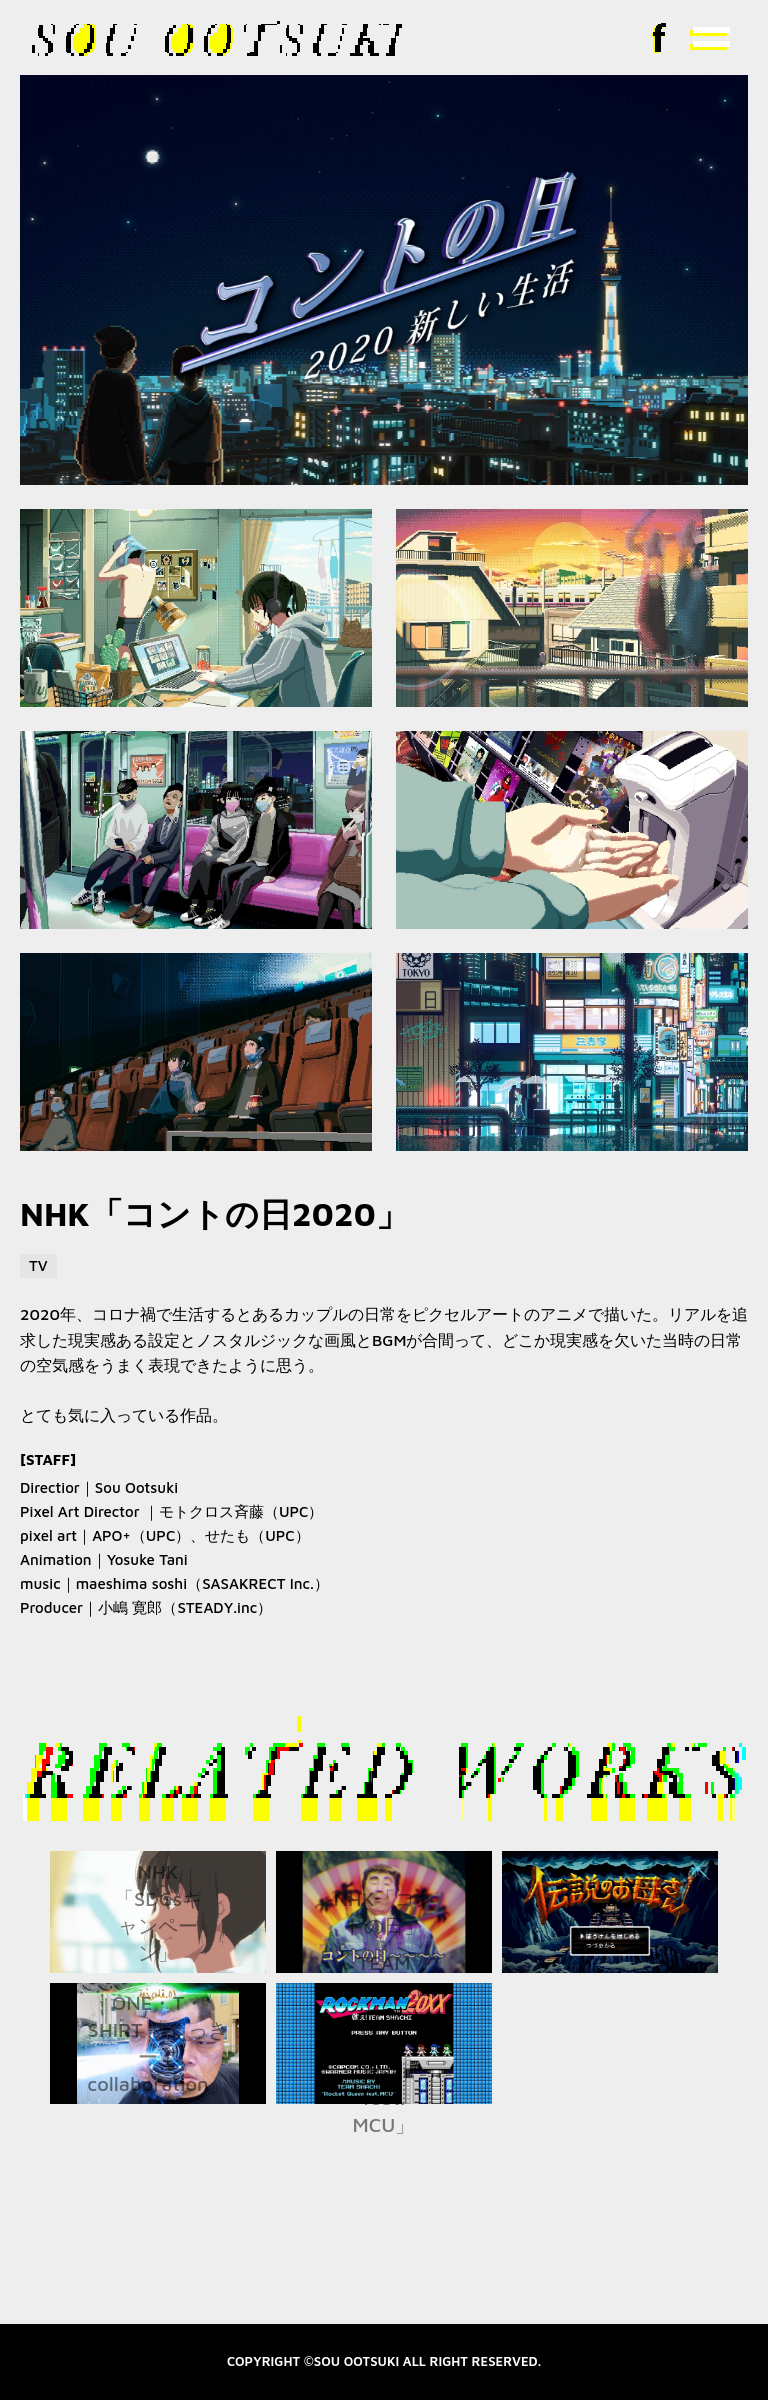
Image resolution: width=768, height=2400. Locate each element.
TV (38, 1265)
